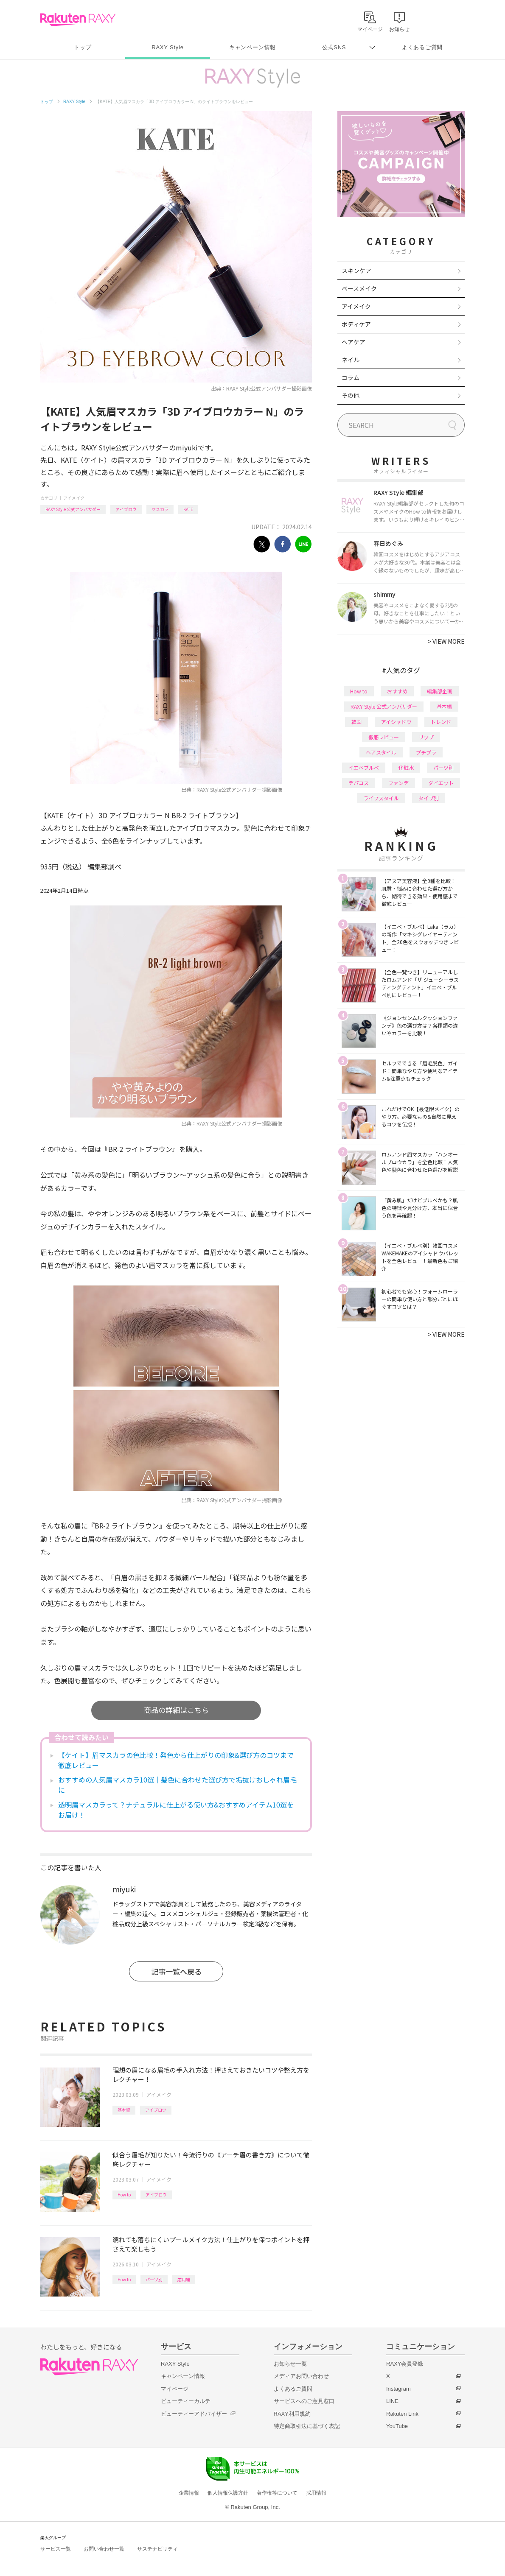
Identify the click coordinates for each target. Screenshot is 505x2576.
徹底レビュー (383, 736)
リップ (426, 736)
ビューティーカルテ (185, 2401)
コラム (350, 377)
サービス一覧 (55, 2549)
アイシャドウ (396, 721)
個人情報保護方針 (228, 2493)
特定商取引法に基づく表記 (307, 2426)
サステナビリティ (157, 2549)
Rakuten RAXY (77, 19)
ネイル (350, 359)
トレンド (441, 721)
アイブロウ (126, 509)
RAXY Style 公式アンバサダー (73, 509)
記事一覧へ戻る (176, 1971)
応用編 (183, 2279)
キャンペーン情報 (252, 47)
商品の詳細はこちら (176, 1709)
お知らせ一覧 (290, 2364)
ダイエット (441, 782)
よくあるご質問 (422, 47)
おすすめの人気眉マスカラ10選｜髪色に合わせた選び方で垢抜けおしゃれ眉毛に (177, 1784)
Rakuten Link (402, 2414)
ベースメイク (359, 288)
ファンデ (398, 782)
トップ (82, 47)
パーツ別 (154, 2279)
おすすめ (397, 691)
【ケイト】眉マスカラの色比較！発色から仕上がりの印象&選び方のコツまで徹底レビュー (176, 1760)
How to (124, 2194)
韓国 (356, 721)
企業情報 (189, 2493)
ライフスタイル (381, 798)
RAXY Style (167, 47)
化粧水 (406, 767)
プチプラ (426, 752)
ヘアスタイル (381, 752)
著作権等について (277, 2493)
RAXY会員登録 (404, 2364)
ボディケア (356, 324)
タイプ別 (428, 798)
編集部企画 (439, 691)
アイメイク (73, 498)
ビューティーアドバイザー (194, 2414)
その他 (350, 395)
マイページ (174, 2389)
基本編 (124, 2110)
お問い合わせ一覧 (104, 2549)
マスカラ (160, 509)
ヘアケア (353, 342)
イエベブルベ (363, 767)
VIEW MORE (446, 641)
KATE (188, 509)
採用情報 (316, 2493)
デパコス (358, 782)
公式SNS (334, 47)
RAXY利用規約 (292, 2414)
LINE (392, 2401)
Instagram (398, 2389)
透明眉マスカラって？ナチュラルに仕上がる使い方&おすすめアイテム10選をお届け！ (176, 1809)
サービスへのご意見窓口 (304, 2401)
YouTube (397, 2426)
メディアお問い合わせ (301, 2376)
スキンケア (356, 270)
